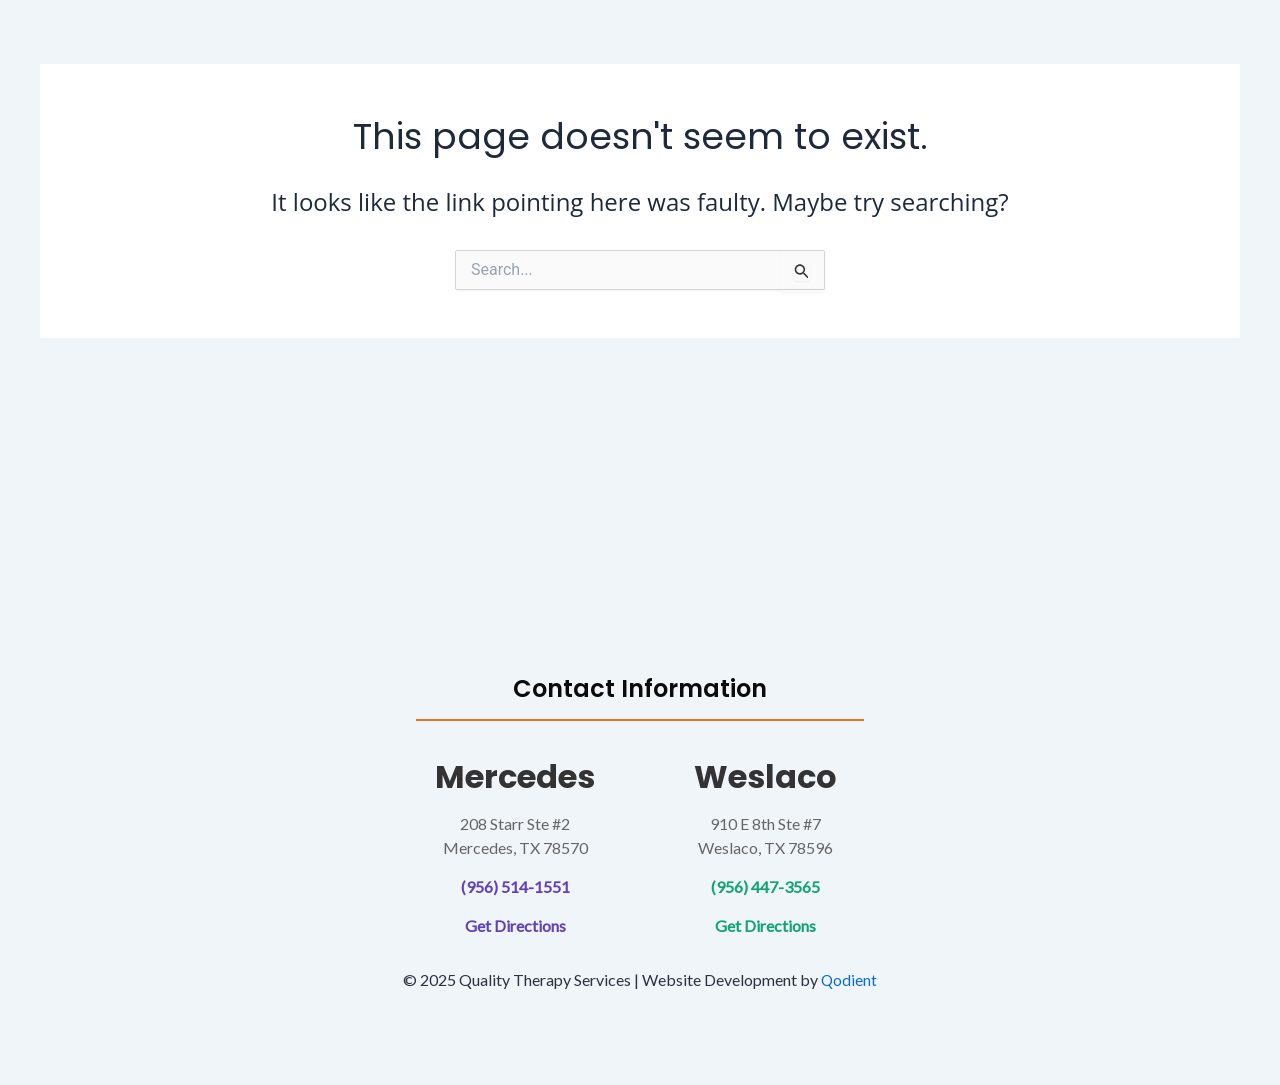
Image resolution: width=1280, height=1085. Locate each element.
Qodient (849, 979)
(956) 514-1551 (515, 886)
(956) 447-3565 (765, 886)
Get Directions (515, 925)
